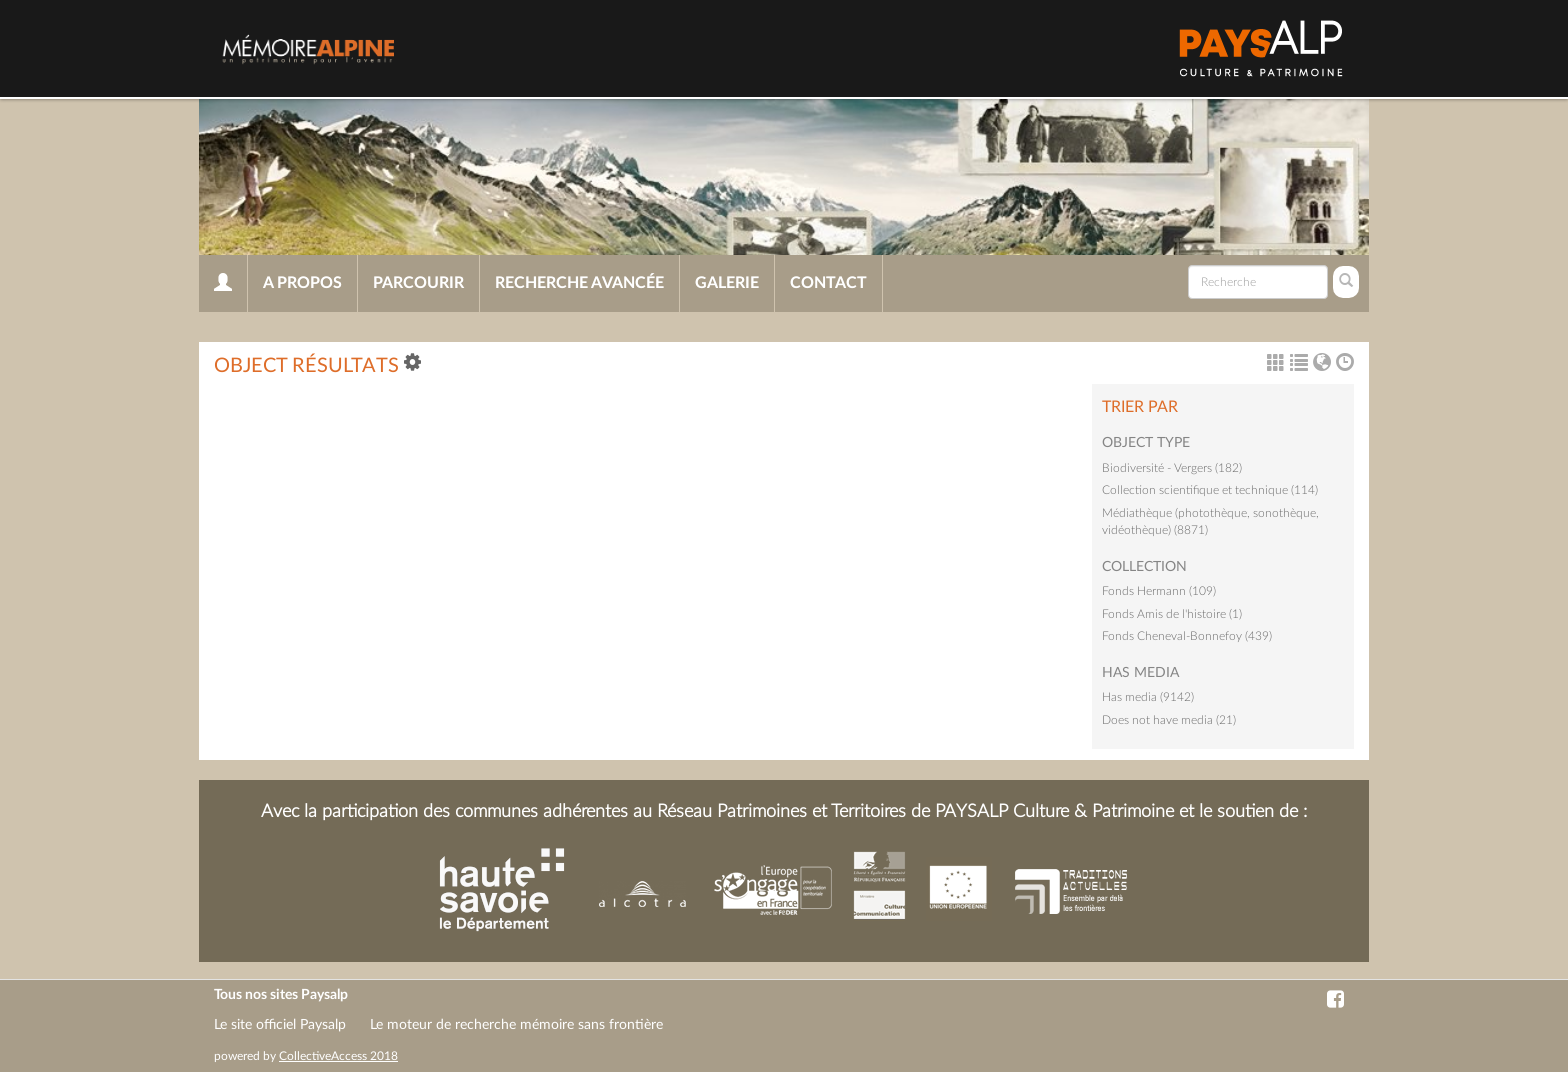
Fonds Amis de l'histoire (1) (1172, 614)
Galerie (727, 283)
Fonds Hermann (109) (1159, 591)
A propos (302, 283)
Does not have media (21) (1169, 720)
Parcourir (418, 283)
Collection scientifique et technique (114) (1210, 490)
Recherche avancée (579, 283)
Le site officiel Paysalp (280, 1025)
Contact (828, 283)
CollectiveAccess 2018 (338, 1056)
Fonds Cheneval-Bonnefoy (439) (1187, 636)
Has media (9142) (1148, 697)
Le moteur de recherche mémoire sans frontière (516, 1025)
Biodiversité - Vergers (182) (1172, 468)
